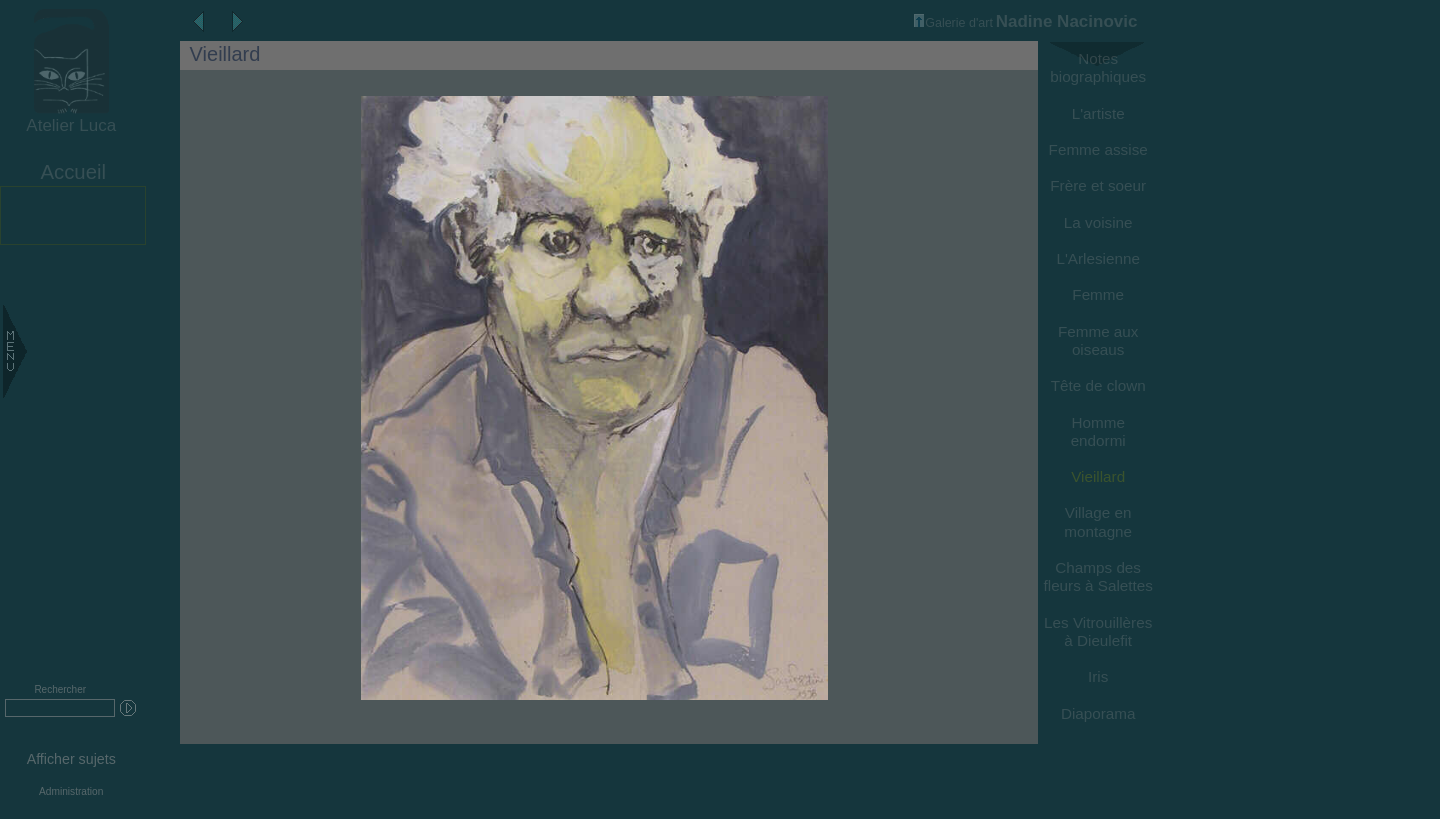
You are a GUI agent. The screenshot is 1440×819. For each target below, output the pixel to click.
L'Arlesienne (1097, 258)
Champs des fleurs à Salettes (1098, 576)
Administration (71, 791)
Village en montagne (1098, 521)
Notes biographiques (1098, 67)
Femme (1098, 294)
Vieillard (1098, 476)
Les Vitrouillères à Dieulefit (1098, 631)
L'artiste (1098, 113)
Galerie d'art (953, 23)
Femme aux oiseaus (1098, 340)
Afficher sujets (71, 759)
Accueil (73, 172)
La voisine (1098, 222)
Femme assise (1098, 149)
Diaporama (1098, 713)
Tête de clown (1098, 385)
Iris (1098, 676)
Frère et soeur (1098, 185)
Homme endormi (1098, 431)
